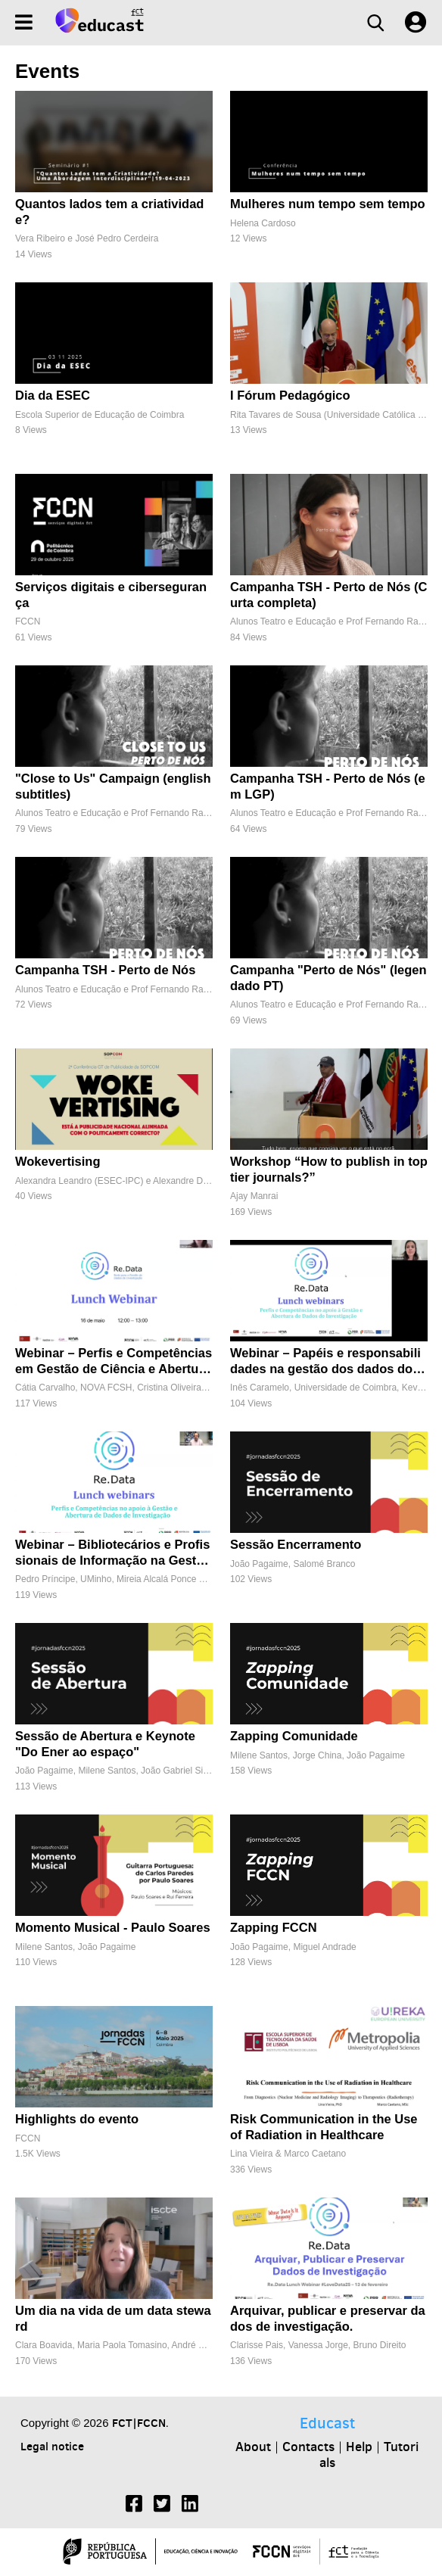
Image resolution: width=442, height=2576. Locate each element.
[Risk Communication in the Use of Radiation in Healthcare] (329, 2098)
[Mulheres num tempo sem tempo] (329, 183)
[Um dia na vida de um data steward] (114, 2289)
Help (359, 2446)
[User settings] (415, 22)
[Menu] (24, 22)
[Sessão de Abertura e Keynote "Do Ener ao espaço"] (114, 1715)
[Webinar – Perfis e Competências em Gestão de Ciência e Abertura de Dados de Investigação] (114, 1332)
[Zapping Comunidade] (329, 1715)
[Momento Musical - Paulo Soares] (114, 1906)
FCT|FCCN (139, 2423)
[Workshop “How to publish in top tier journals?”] (329, 1140)
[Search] (375, 23)
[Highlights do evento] (114, 2098)
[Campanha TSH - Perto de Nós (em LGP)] (329, 757)
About (253, 2446)
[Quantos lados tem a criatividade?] (114, 183)
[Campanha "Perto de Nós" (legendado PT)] (329, 949)
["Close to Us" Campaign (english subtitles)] (114, 757)
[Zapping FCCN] (329, 1906)
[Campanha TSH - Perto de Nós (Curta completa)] (329, 566)
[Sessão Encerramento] (329, 1523)
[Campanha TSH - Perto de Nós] (114, 949)
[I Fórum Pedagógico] (329, 374)
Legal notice (52, 2446)
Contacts (308, 2446)
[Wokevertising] (114, 1140)
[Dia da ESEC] (114, 374)
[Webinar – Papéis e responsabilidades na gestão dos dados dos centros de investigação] (329, 1332)
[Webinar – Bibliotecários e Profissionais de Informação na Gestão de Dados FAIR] (114, 1523)
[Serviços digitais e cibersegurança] (114, 566)
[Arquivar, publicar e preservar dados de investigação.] (329, 2289)
